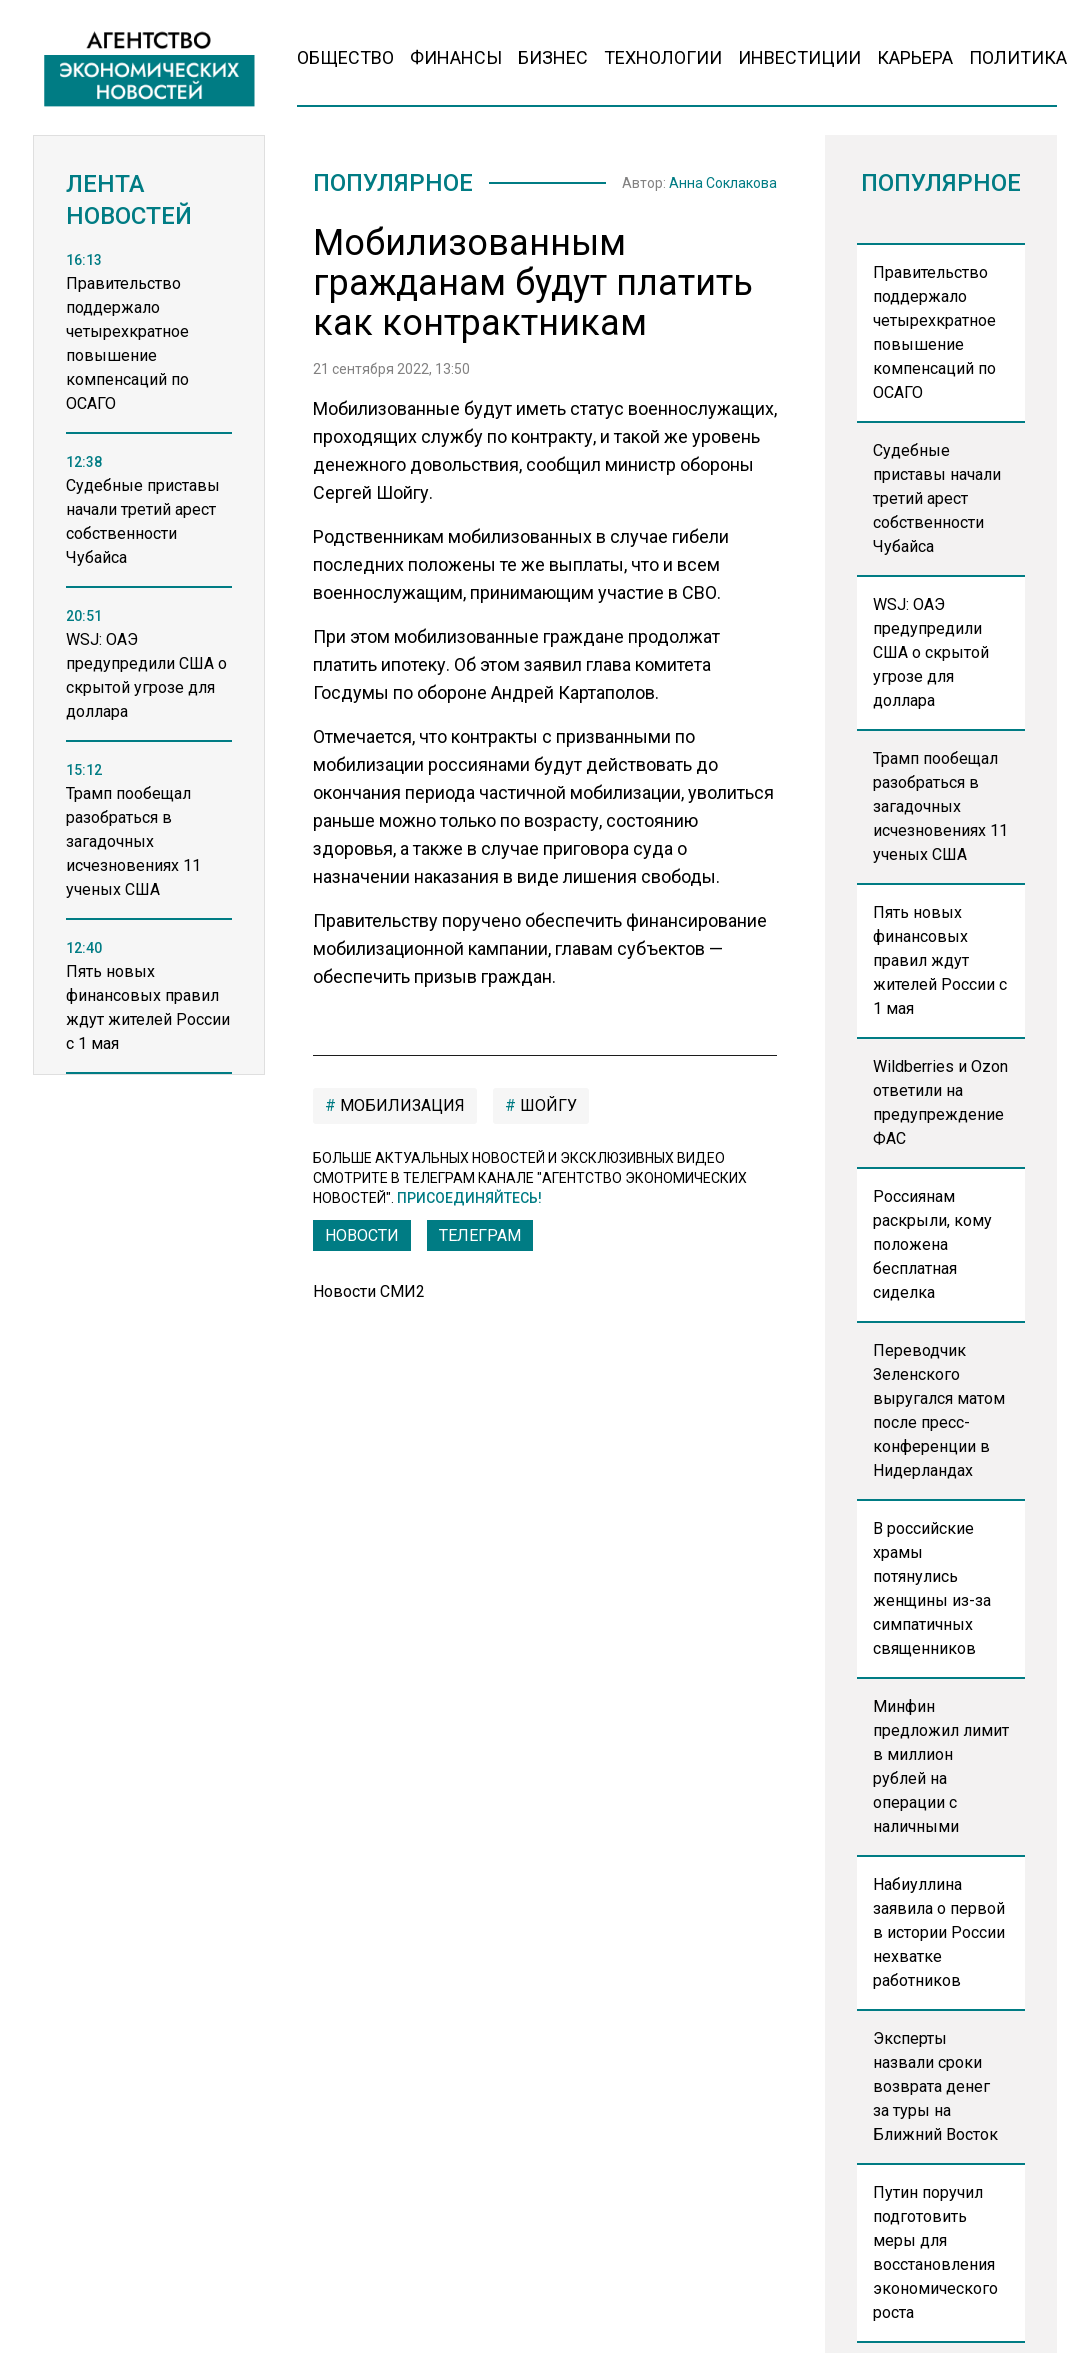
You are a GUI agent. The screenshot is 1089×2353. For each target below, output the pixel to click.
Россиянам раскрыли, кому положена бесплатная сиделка (932, 1244)
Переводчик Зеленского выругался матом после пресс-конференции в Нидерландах (939, 1410)
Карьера (915, 57)
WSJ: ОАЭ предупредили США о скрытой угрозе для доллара (931, 652)
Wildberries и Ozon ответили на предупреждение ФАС (940, 1102)
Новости (362, 1235)
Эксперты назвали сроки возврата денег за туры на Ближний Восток (935, 2086)
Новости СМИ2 (369, 1291)
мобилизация (400, 1105)
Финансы (456, 57)
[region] (149, 685)
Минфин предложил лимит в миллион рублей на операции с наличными (941, 1766)
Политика (1018, 57)
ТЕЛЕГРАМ (480, 1235)
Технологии (663, 57)
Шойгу (546, 1105)
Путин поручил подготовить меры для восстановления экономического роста (935, 2252)
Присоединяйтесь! (469, 1198)
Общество (345, 57)
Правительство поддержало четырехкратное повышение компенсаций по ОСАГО (934, 332)
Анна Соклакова (723, 183)
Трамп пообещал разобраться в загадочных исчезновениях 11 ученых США (940, 806)
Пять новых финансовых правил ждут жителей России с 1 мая (940, 960)
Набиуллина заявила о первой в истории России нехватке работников (939, 1932)
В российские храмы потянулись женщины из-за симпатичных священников (932, 1588)
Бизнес (553, 57)
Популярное (393, 183)
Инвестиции (799, 57)
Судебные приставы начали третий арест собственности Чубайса (937, 498)
